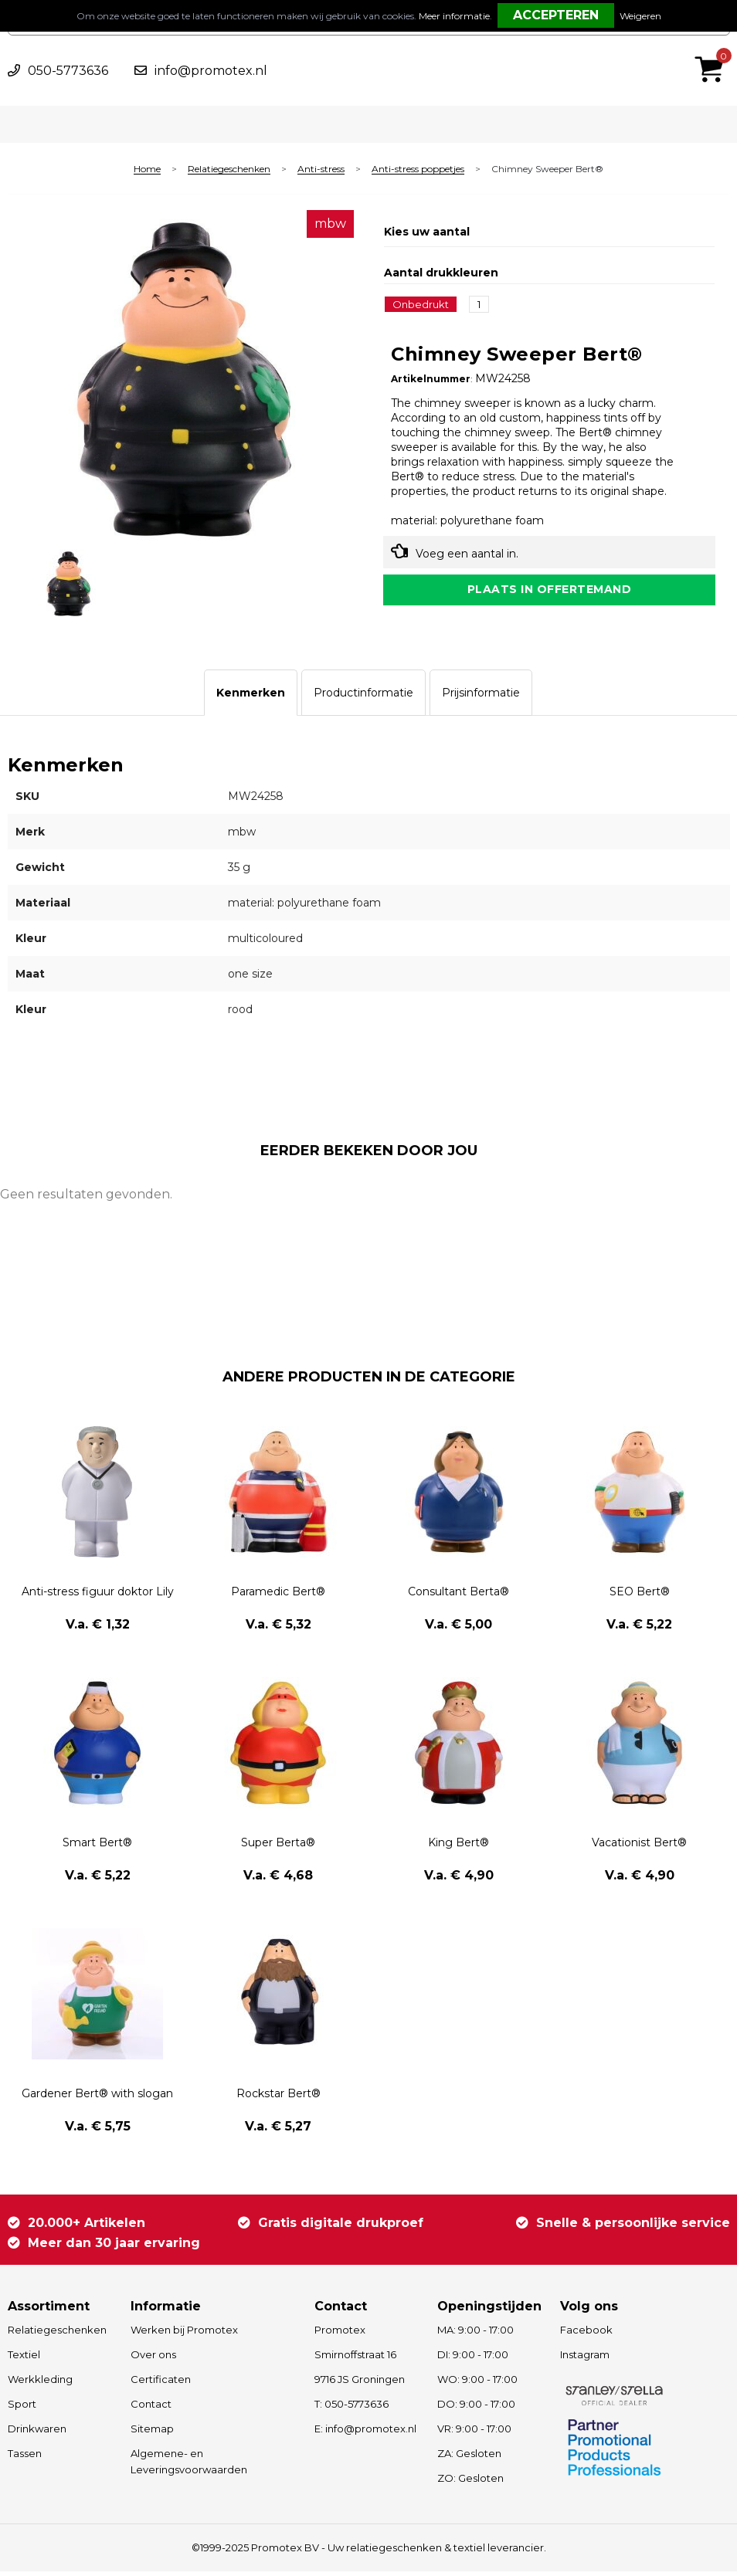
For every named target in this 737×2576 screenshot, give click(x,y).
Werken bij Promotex (184, 2334)
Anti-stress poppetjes (418, 169)
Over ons (153, 2359)
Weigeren (640, 16)
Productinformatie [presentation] (363, 696)
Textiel (24, 2359)
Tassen (25, 2458)
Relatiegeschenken (229, 169)
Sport (22, 2408)
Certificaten (161, 2384)
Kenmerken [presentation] (250, 696)
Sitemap (152, 2433)
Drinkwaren (37, 2433)
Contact (151, 2408)
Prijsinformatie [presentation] (481, 696)
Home (147, 169)
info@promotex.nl (211, 70)
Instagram (585, 2359)
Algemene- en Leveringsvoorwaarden (189, 2466)
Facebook (586, 2334)
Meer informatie (454, 16)
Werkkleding (40, 2384)
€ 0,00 (713, 49)
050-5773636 (68, 70)
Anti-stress (321, 169)
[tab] (250, 696)
